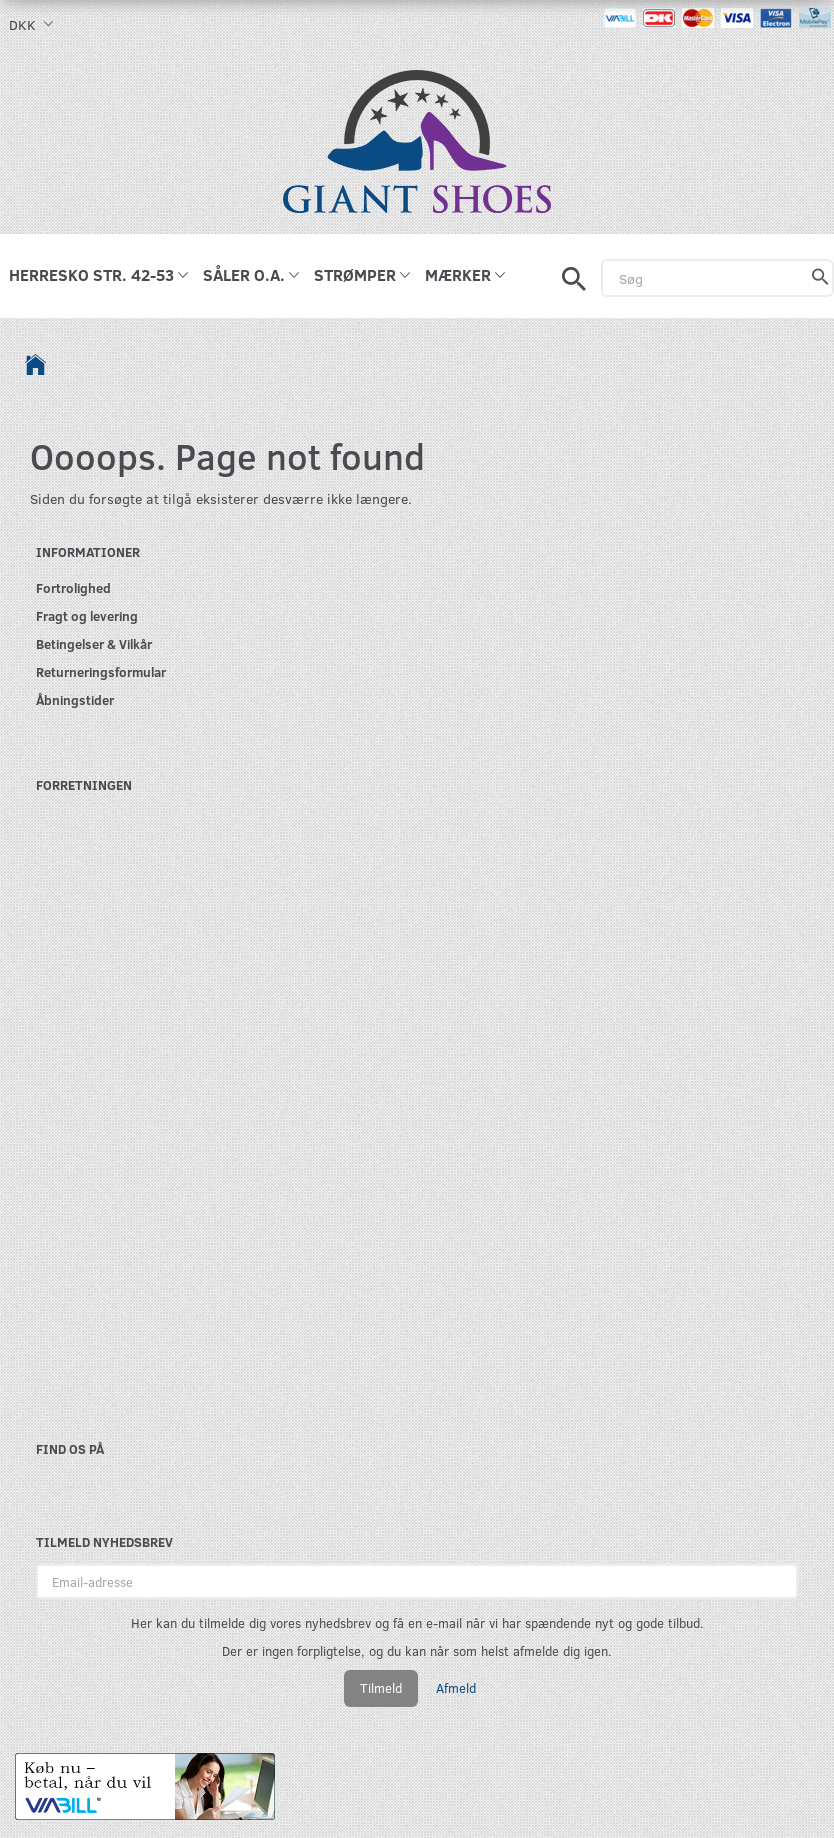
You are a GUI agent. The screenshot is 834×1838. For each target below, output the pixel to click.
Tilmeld (381, 1688)
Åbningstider (75, 699)
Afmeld (456, 1688)
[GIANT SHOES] (417, 139)
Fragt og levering (87, 615)
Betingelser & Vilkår (94, 643)
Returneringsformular (101, 671)
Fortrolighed (73, 587)
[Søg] (820, 278)
